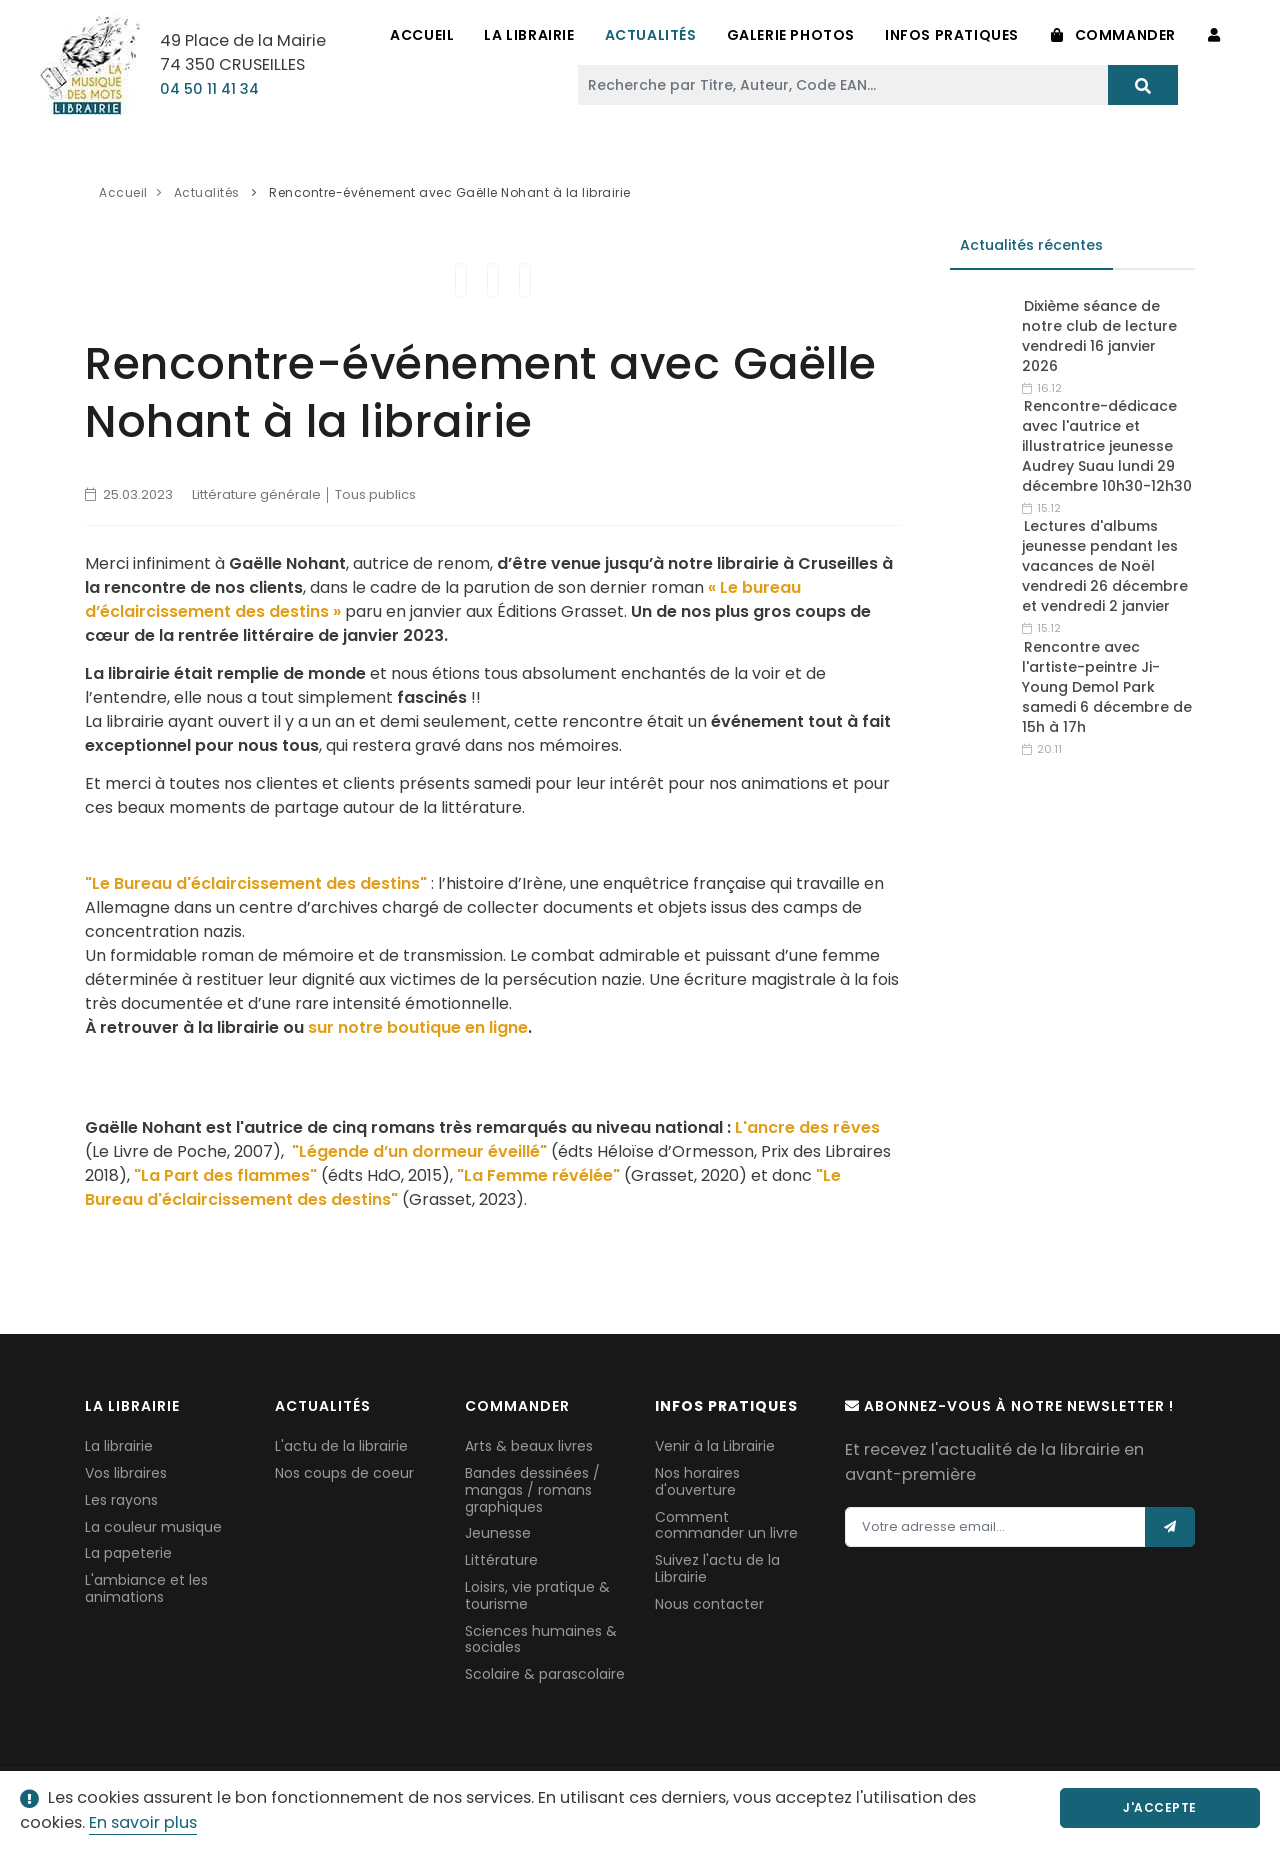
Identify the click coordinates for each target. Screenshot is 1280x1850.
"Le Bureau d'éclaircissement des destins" (256, 883)
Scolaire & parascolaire (545, 1674)
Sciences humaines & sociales (541, 1639)
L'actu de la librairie (341, 1446)
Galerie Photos (791, 35)
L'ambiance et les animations (146, 1588)
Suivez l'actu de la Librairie (717, 1568)
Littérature (501, 1560)
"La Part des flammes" (225, 1175)
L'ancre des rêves (807, 1127)
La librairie (119, 1446)
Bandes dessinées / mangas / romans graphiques (532, 1490)
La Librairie (529, 35)
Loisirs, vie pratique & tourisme (537, 1595)
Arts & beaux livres (529, 1446)
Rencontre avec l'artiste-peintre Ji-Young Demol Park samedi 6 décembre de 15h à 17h (1107, 687)
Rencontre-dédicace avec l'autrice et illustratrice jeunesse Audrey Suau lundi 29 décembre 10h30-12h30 (1107, 446)
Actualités (651, 35)
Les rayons (121, 1500)
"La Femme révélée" (538, 1175)
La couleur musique (153, 1527)
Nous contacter (709, 1604)
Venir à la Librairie (715, 1446)
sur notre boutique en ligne (418, 1027)
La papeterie (128, 1553)
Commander (1113, 35)
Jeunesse (498, 1533)
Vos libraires (126, 1473)
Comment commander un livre (726, 1525)
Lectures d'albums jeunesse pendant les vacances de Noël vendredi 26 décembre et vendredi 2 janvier (1105, 566)
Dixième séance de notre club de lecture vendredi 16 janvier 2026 (1099, 336)
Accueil (422, 35)
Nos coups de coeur (344, 1473)
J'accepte (1160, 1807)
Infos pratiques (952, 35)
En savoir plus (143, 1822)
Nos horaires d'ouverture (697, 1481)
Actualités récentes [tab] (1031, 245)
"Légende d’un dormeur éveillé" (419, 1151)
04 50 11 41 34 (209, 89)
